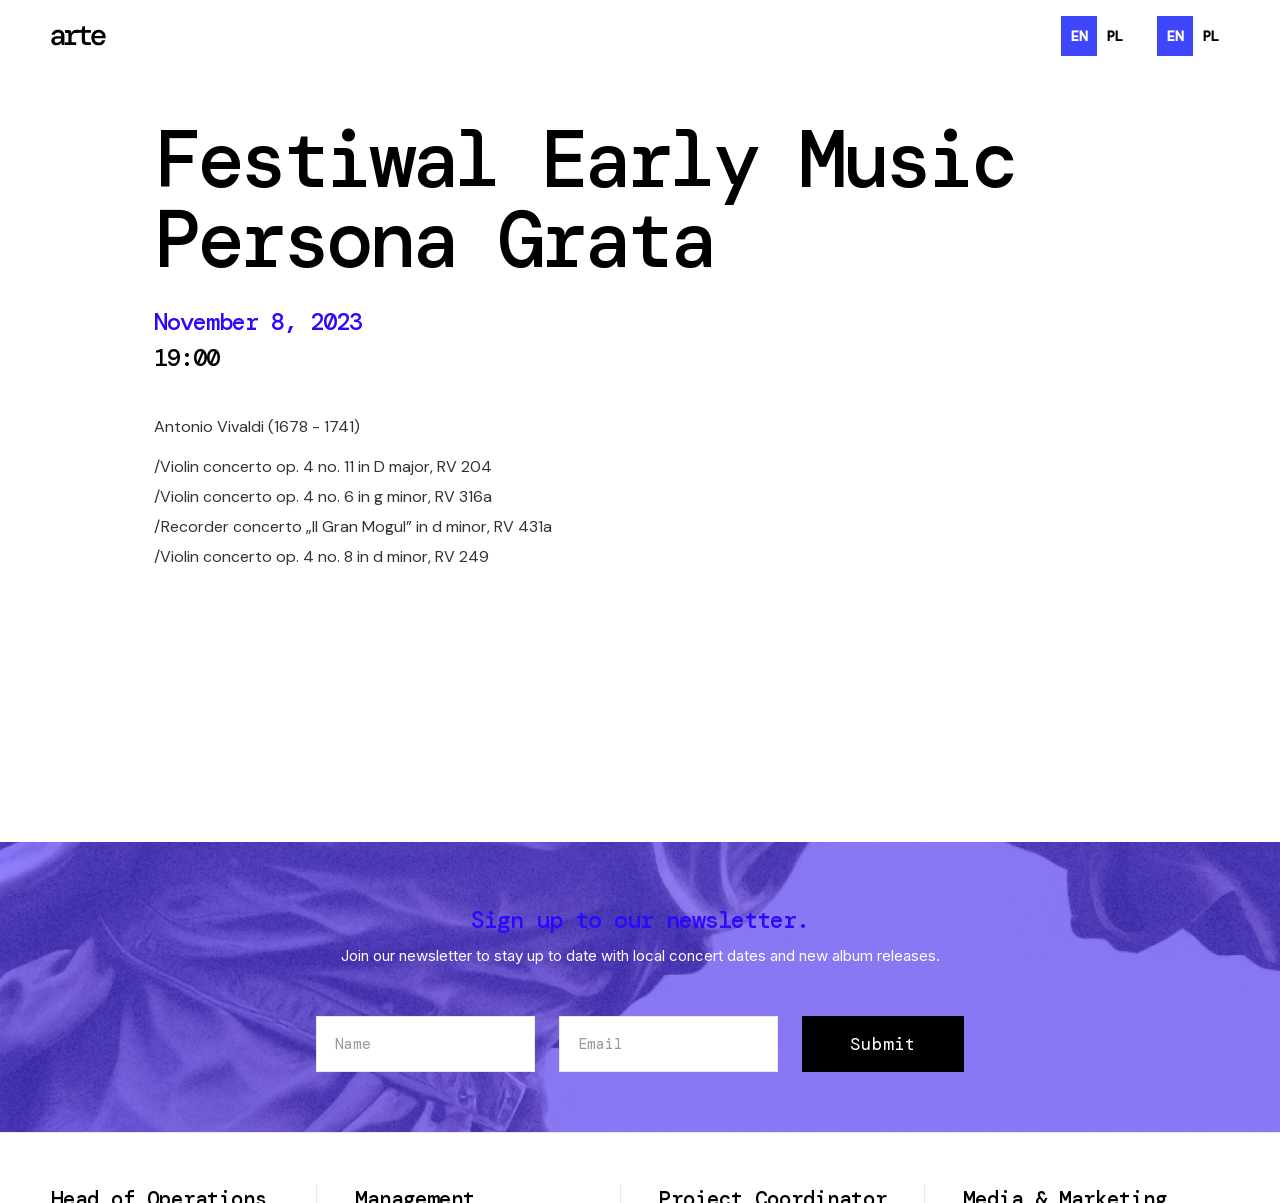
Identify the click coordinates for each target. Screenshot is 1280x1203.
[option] (1115, 36)
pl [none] (1115, 36)
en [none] (1079, 36)
